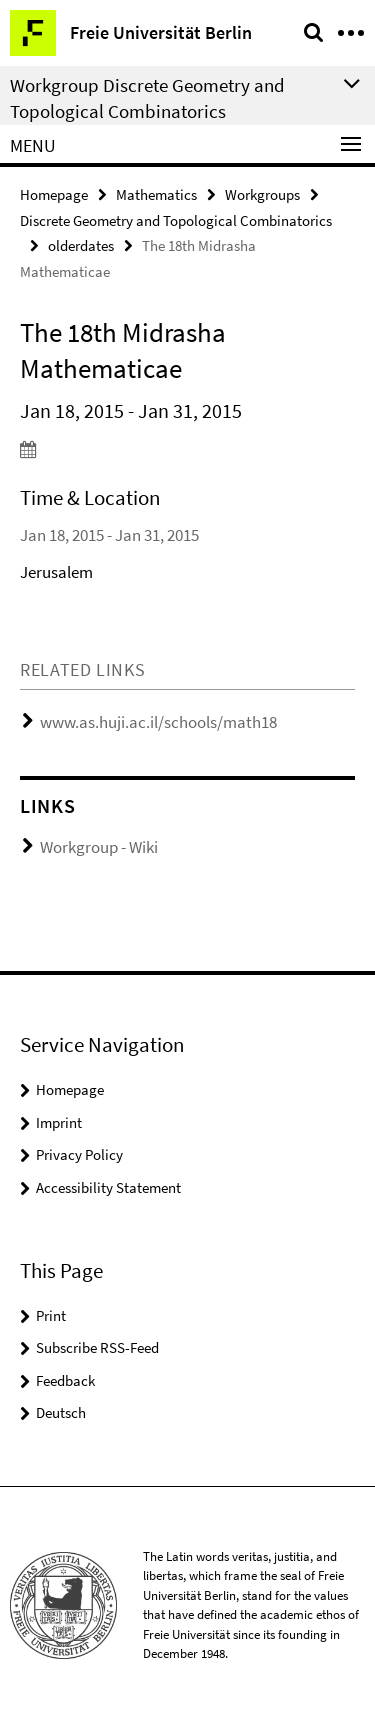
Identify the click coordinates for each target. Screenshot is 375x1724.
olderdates (81, 245)
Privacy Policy (79, 1154)
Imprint (59, 1122)
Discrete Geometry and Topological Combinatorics (176, 220)
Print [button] (51, 1315)
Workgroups (262, 194)
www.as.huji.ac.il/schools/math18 (158, 722)
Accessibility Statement (108, 1187)
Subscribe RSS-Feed (97, 1347)
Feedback (65, 1380)
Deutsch (61, 1412)
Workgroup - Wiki (99, 847)
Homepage (54, 194)
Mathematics (156, 194)
